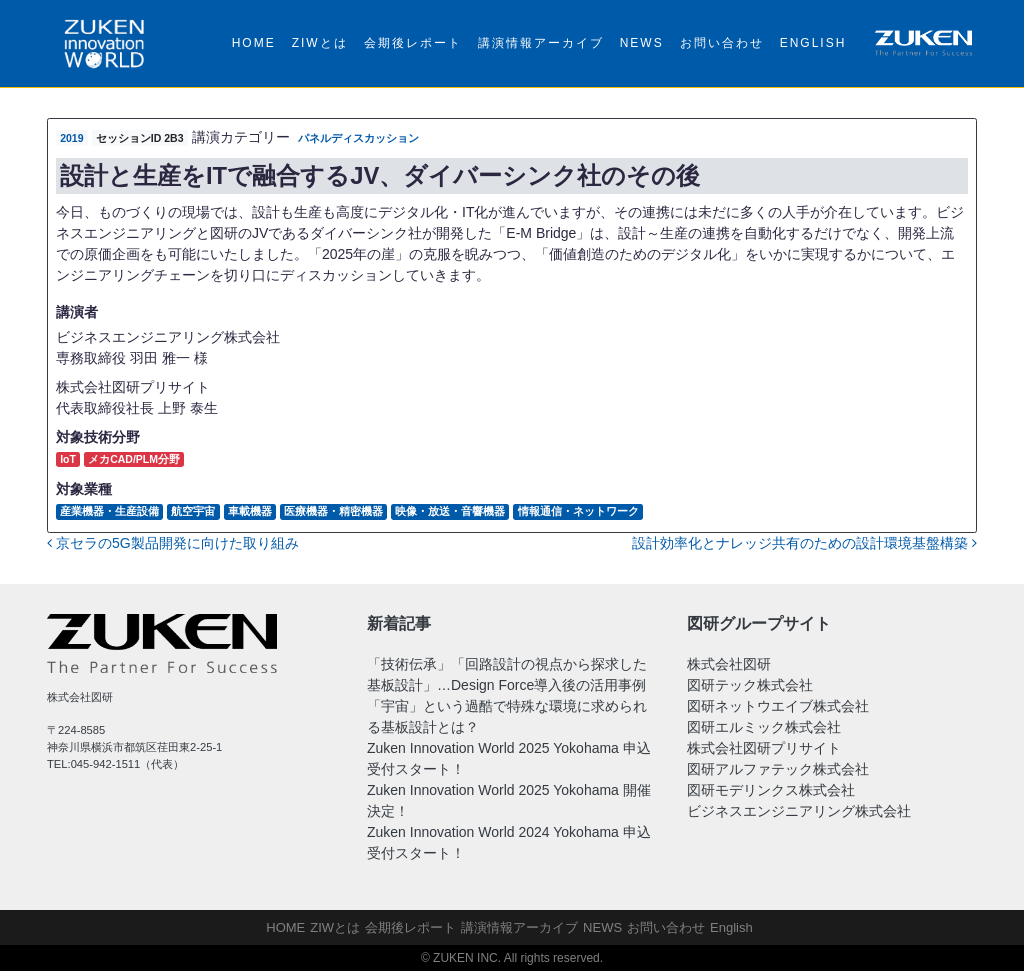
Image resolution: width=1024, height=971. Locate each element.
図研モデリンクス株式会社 (771, 790)
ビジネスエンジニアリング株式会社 (799, 811)
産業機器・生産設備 (109, 511)
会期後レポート (413, 43)
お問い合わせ (722, 43)
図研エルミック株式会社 (764, 727)
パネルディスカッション (358, 138)
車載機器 (250, 511)
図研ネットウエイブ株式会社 (778, 706)
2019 (71, 138)
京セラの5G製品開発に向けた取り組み (173, 543)
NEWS (642, 43)
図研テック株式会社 (750, 685)
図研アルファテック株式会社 (778, 769)
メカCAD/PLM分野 (134, 459)
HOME (254, 43)
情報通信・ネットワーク (578, 511)
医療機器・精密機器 (333, 511)
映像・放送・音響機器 (450, 511)
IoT (68, 459)
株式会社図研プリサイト (764, 748)
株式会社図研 (729, 664)
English (813, 43)
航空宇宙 (193, 511)
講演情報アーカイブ (541, 43)
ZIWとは (320, 43)
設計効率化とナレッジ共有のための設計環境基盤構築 (804, 543)
